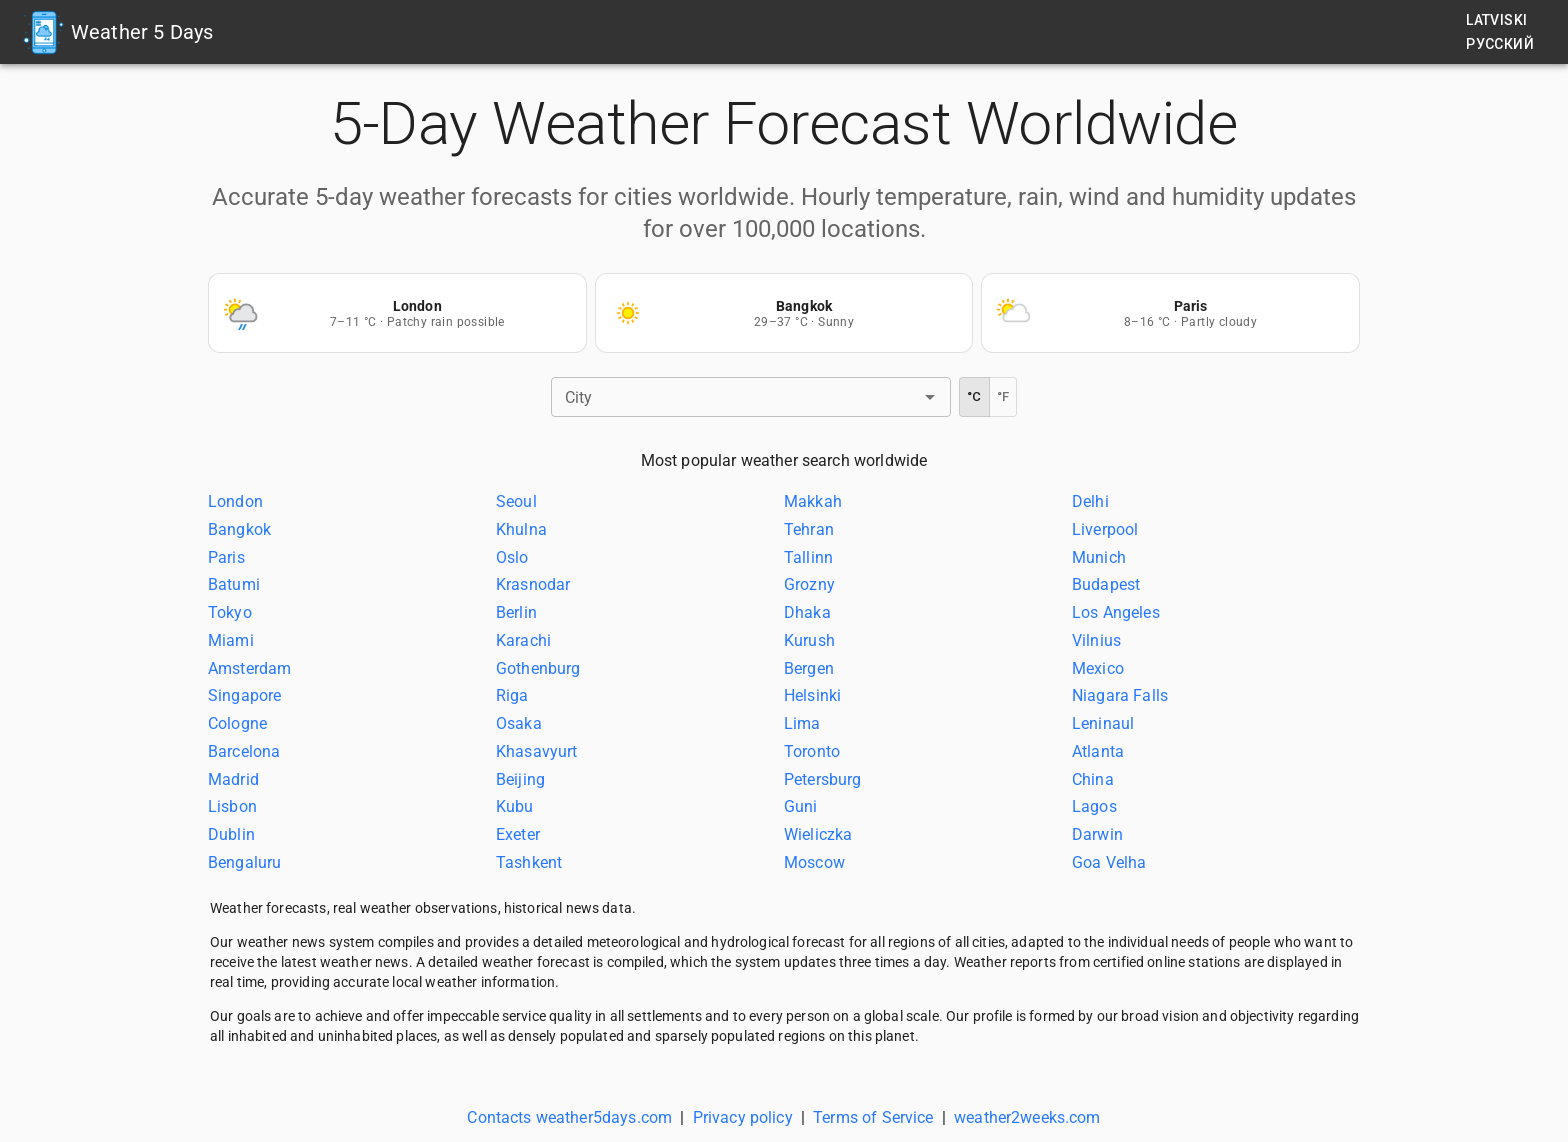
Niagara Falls (1120, 695)
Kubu (515, 806)
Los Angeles (1116, 612)
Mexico (1098, 667)
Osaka (519, 723)
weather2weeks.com (1027, 1117)
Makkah (813, 501)
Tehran (809, 529)
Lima (802, 723)
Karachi (523, 640)
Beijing (520, 778)
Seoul (516, 501)
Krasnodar (533, 584)
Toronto (812, 751)
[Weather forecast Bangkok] (784, 313)
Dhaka (807, 612)
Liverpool (1105, 529)
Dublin (231, 834)
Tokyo (230, 612)
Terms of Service (873, 1117)
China (1093, 778)
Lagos (1094, 806)
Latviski (1496, 20)
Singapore (244, 695)
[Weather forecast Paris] (1170, 313)
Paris (226, 556)
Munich (1099, 556)
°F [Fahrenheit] (1003, 396)
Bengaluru (244, 862)
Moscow (814, 862)
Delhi (1090, 501)
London (235, 501)
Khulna (521, 529)
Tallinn (808, 556)
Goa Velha (1109, 862)
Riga (512, 695)
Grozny (809, 584)
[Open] (930, 397)
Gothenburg (538, 667)
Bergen (809, 667)
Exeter (518, 834)
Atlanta (1098, 751)
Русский (1500, 44)
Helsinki (812, 695)
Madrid (233, 778)
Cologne (237, 723)
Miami (231, 640)
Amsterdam (249, 667)
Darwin (1097, 834)
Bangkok (239, 529)
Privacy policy (743, 1117)
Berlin (516, 612)
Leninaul (1103, 723)
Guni (801, 806)
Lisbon (232, 806)
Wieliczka (818, 834)
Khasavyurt (537, 751)
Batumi (234, 584)
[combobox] (734, 397)
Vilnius (1096, 640)
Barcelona (244, 751)
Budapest (1106, 584)
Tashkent (529, 862)
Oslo (512, 556)
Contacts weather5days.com (569, 1117)
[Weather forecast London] (397, 313)
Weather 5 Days (142, 32)
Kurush (809, 640)
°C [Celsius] (974, 396)
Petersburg (823, 778)
